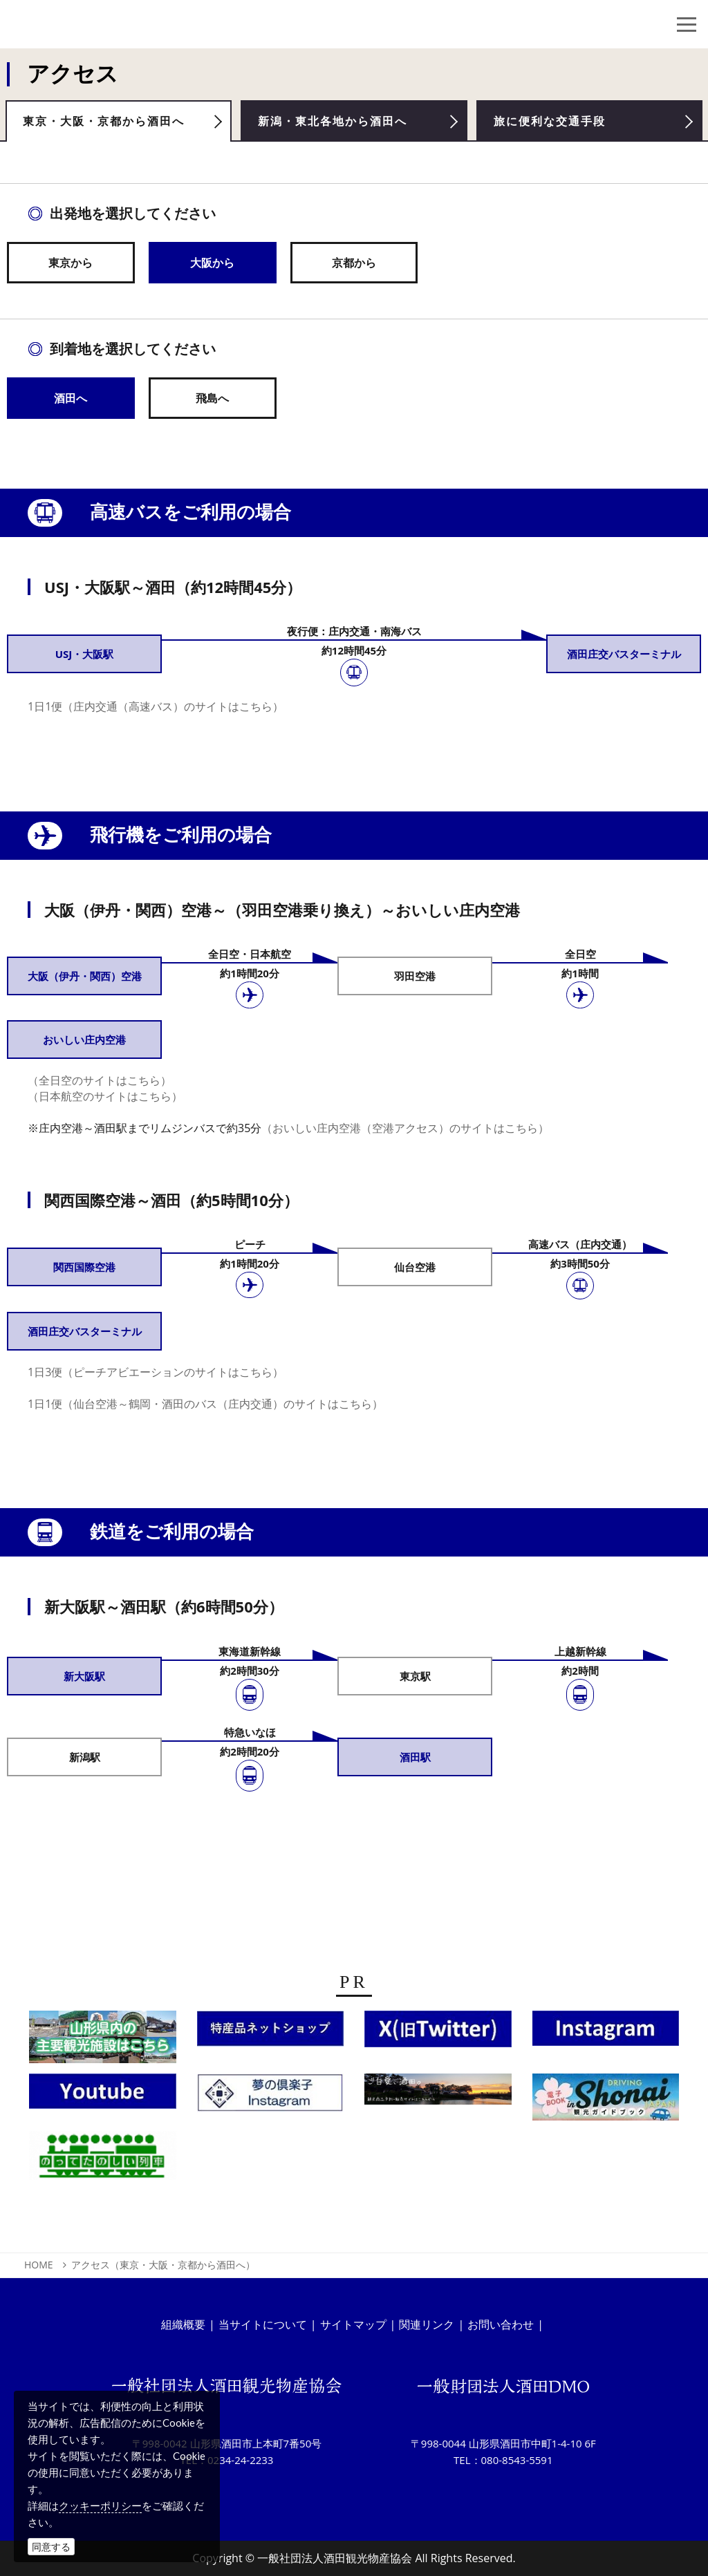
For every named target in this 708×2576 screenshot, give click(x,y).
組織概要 (183, 2324)
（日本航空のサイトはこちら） (105, 1101)
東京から (70, 267)
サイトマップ (353, 2324)
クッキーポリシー (100, 2505)
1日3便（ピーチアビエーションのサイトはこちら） (155, 1377)
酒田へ (70, 403)
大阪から (212, 267)
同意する (51, 2546)
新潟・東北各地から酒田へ (346, 124)
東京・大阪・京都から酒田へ (117, 124)
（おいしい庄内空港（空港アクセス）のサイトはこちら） (405, 1133)
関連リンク (426, 2324)
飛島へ (212, 403)
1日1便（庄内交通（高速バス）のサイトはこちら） (155, 712)
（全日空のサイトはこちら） (99, 1085)
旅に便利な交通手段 (561, 124)
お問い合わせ (500, 2324)
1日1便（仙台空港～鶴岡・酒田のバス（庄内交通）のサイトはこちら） (205, 1408)
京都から (354, 267)
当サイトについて (262, 2324)
